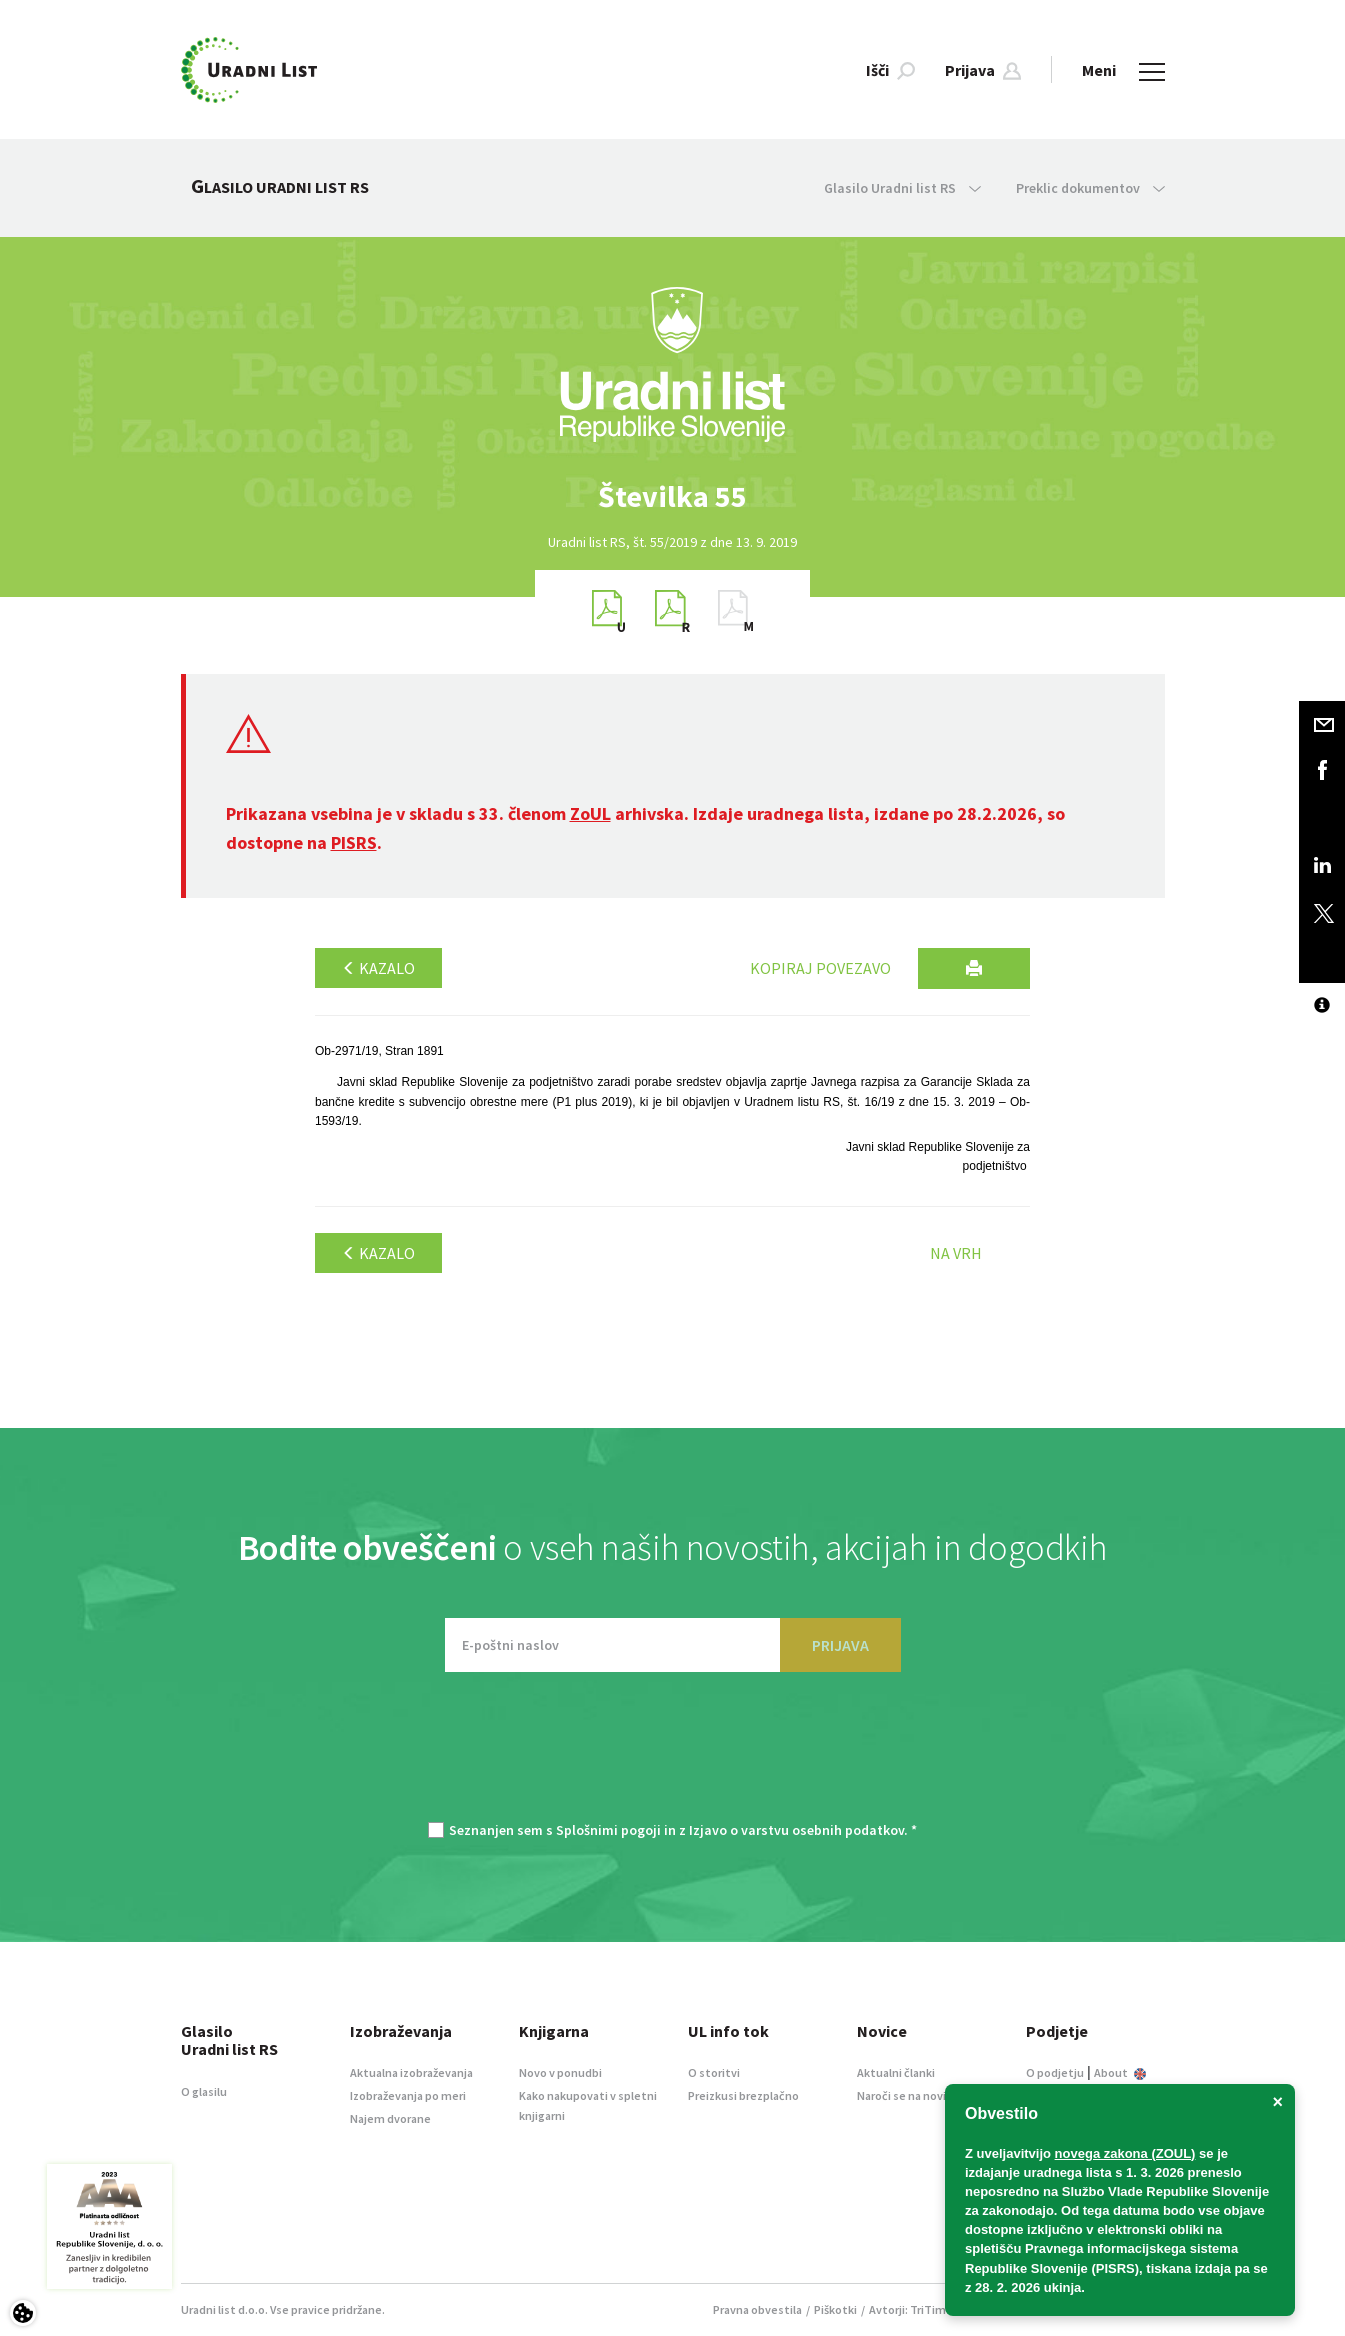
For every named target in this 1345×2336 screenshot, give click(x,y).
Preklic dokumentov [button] (1090, 188)
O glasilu (204, 2091)
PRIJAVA (840, 1645)
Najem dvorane (390, 2118)
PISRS (354, 842)
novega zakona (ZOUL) (1125, 2153)
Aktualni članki (896, 2072)
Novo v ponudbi (560, 2072)
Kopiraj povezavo (820, 968)
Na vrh (956, 1253)
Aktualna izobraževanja (411, 2072)
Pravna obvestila (757, 2309)
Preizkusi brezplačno (743, 2095)
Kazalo (378, 968)
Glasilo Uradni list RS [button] (902, 188)
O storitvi (714, 2072)
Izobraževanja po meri (408, 2095)
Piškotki (835, 2309)
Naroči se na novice (908, 2095)
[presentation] (673, 1757)
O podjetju (1055, 2072)
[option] (673, 496)
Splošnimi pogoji (608, 1830)
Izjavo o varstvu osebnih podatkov (796, 1830)
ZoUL (590, 813)
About (1120, 2072)
